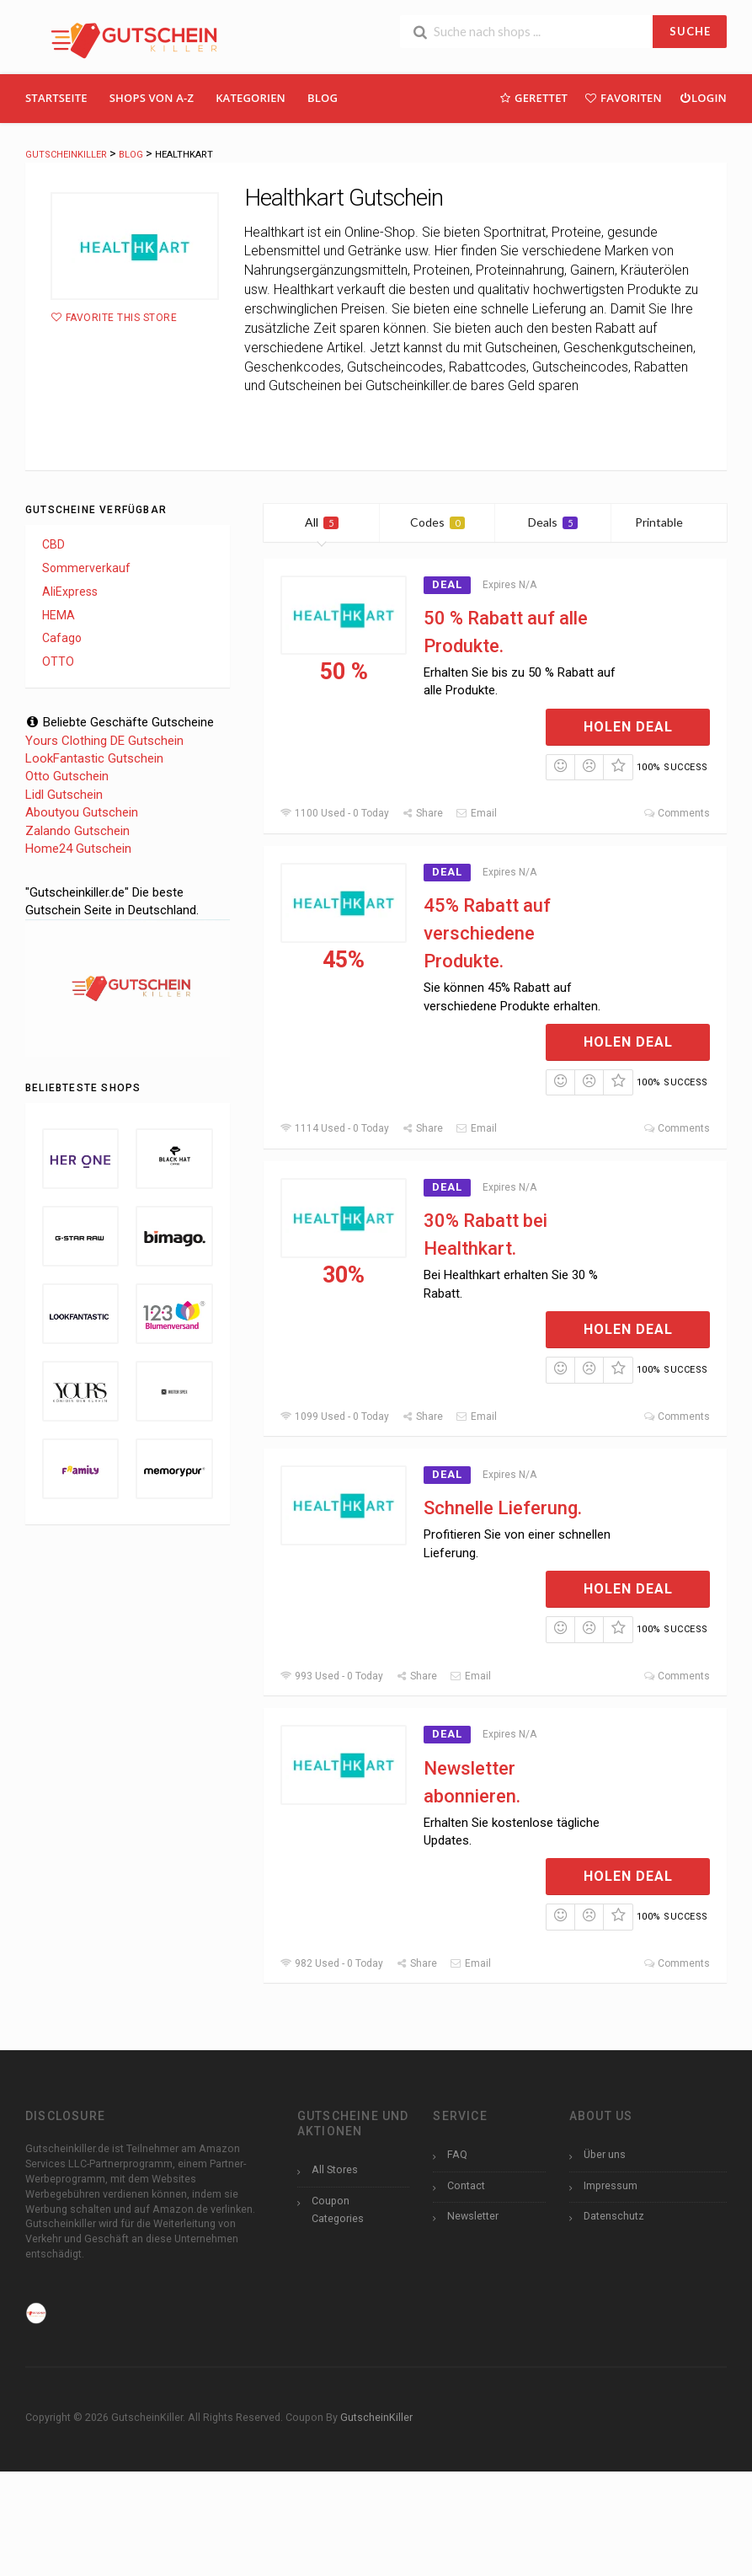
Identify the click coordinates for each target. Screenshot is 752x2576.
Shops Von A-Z (151, 97)
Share (422, 813)
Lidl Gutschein (64, 794)
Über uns (605, 2154)
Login (703, 97)
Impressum (610, 2185)
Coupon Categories (338, 2209)
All (322, 522)
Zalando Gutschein (77, 830)
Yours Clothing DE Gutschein (104, 740)
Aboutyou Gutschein (81, 812)
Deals (553, 522)
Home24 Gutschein (78, 848)
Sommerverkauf (86, 568)
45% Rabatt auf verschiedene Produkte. (487, 933)
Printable (669, 522)
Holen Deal (628, 727)
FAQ (457, 2154)
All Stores (335, 2169)
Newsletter (473, 2215)
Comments (676, 813)
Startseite (56, 97)
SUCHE (690, 31)
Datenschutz (614, 2215)
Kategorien (250, 97)
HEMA (58, 615)
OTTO (58, 661)
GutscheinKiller (376, 2417)
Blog (322, 97)
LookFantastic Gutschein (94, 758)
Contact (466, 2185)
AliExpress (70, 591)
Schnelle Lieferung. (503, 1507)
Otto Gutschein (67, 776)
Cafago (62, 638)
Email (476, 813)
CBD (53, 544)
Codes (437, 522)
